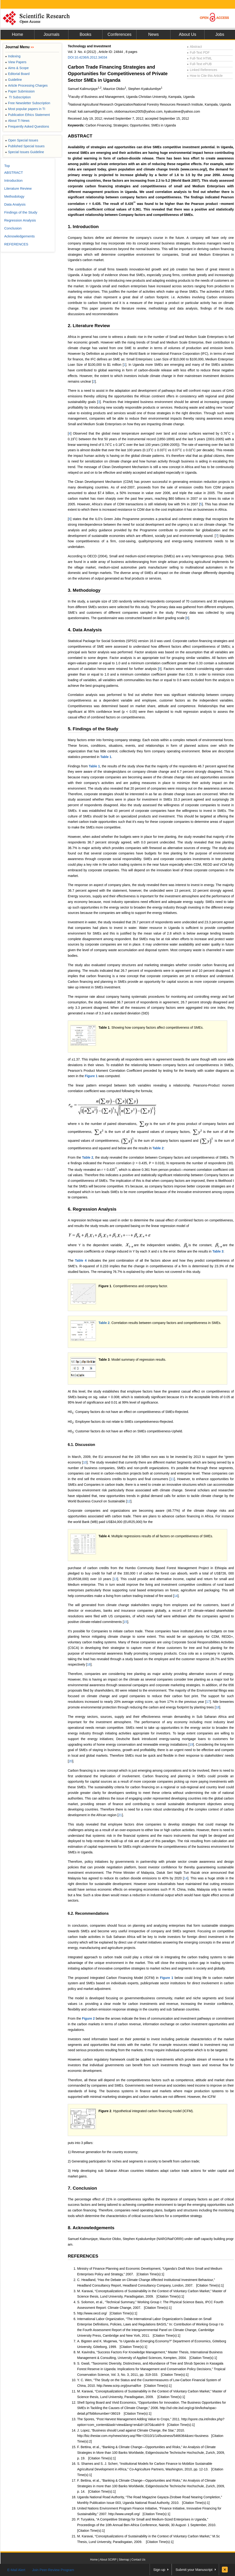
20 (70, 1761)
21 (120, 1815)
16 (89, 1664)
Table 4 (81, 1260)
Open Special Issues (21, 140)
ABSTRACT (80, 135)
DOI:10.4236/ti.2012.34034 (87, 57)
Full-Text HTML (199, 58)
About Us (187, 34)
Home (17, 34)
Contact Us (138, 2559)
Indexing (12, 56)
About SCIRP (108, 2559)
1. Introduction (83, 226)
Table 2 (157, 1148)
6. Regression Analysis (92, 1209)
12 (129, 1501)
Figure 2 (88, 2018)
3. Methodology (84, 590)
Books (85, 34)
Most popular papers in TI (25, 109)
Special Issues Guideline (24, 152)
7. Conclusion (82, 2188)
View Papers (16, 62)
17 (208, 1702)
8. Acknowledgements (91, 2227)
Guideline (13, 79)
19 (191, 1744)
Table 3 (217, 1251)
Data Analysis (15, 204)
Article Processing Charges (26, 85)
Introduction (13, 180)
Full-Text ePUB (199, 64)
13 (115, 1579)
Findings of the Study (20, 212)
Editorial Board (17, 74)
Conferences (119, 34)
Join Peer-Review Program (53, 2570)
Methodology (14, 196)
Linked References (202, 70)
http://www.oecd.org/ (92, 2313)
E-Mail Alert (16, 2570)
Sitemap (124, 2559)
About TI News (17, 120)
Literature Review (18, 188)
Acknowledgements (19, 236)
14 (176, 1596)
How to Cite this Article (205, 76)
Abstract (194, 46)
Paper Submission (20, 91)
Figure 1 (91, 1076)
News (153, 34)
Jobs (219, 34)
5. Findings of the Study (93, 728)
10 (85, 1462)
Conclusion (13, 228)
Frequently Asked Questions (27, 126)
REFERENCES (83, 2256)
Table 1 (105, 757)
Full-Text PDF (198, 52)
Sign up (159, 2570)
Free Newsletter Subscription (27, 103)
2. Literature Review (89, 325)
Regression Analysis (20, 220)
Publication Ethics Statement (27, 115)
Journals (51, 34)
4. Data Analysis (85, 629)
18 (217, 1707)
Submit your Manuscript (193, 2570)
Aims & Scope (17, 68)
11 (172, 1479)
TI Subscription (18, 97)
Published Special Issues (25, 146)
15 (125, 1622)
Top (7, 166)
